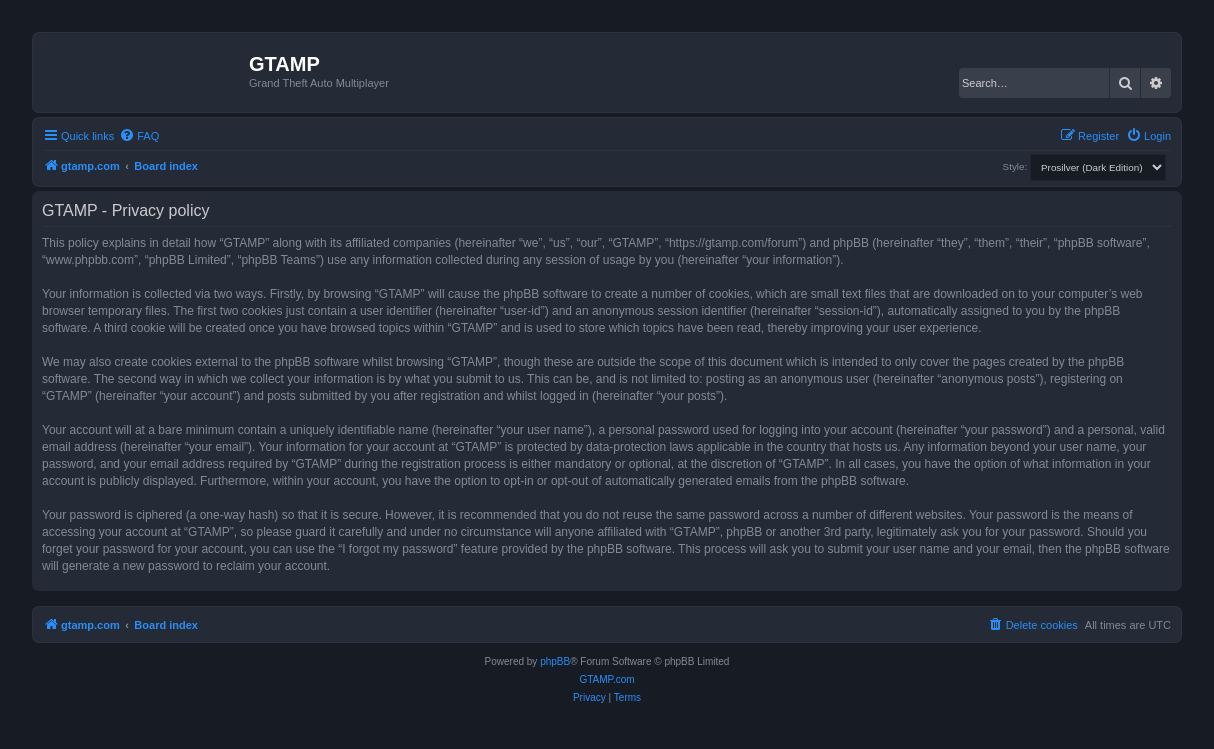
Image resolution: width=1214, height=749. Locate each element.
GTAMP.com (606, 679)
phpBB (555, 661)
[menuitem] (139, 136)
